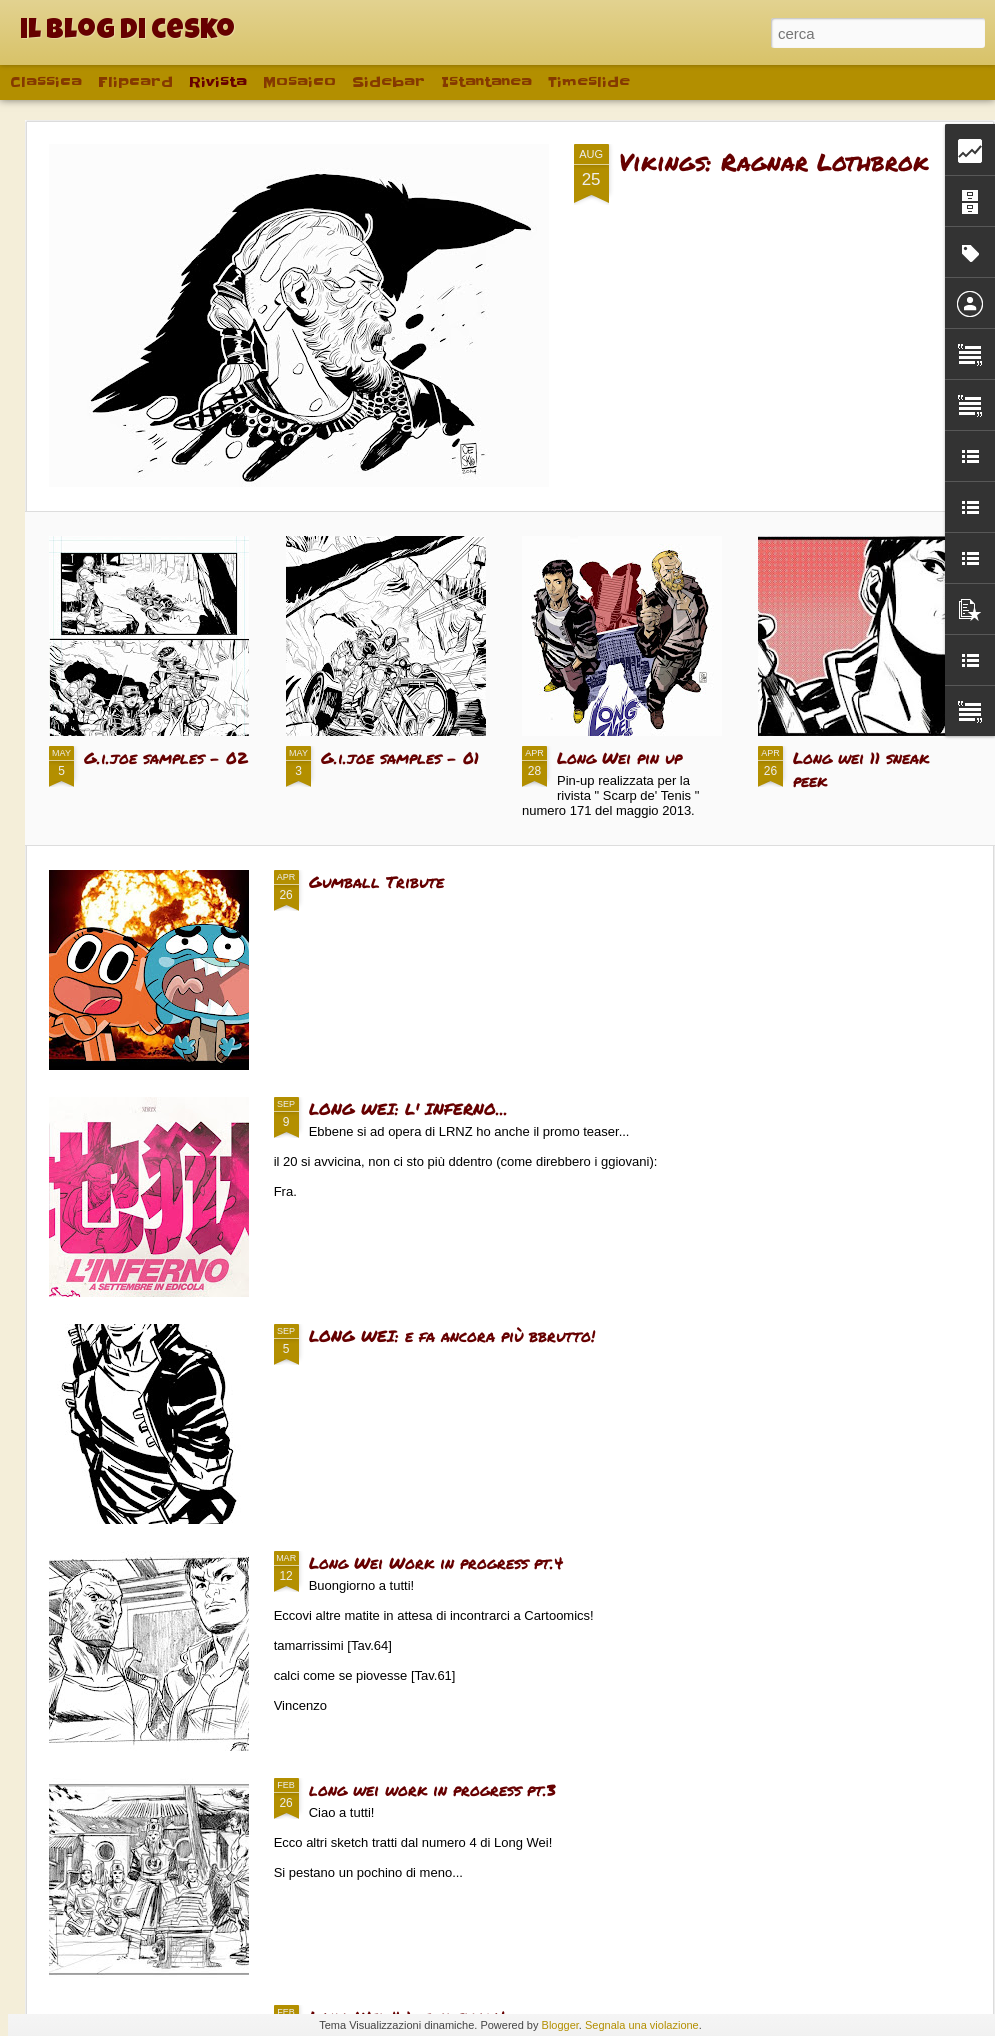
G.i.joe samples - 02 (165, 757)
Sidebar (388, 82)
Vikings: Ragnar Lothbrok (774, 161)
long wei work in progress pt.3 (432, 1789)
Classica (46, 82)
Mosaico (299, 82)
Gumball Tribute (376, 881)
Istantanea (486, 82)
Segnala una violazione (642, 2025)
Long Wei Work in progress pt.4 (436, 1562)
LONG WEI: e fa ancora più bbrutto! (452, 1335)
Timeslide (589, 82)
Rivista (218, 82)
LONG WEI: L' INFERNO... (408, 1108)
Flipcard (135, 82)
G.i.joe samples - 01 (400, 757)
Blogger (560, 2025)
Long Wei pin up (619, 757)
